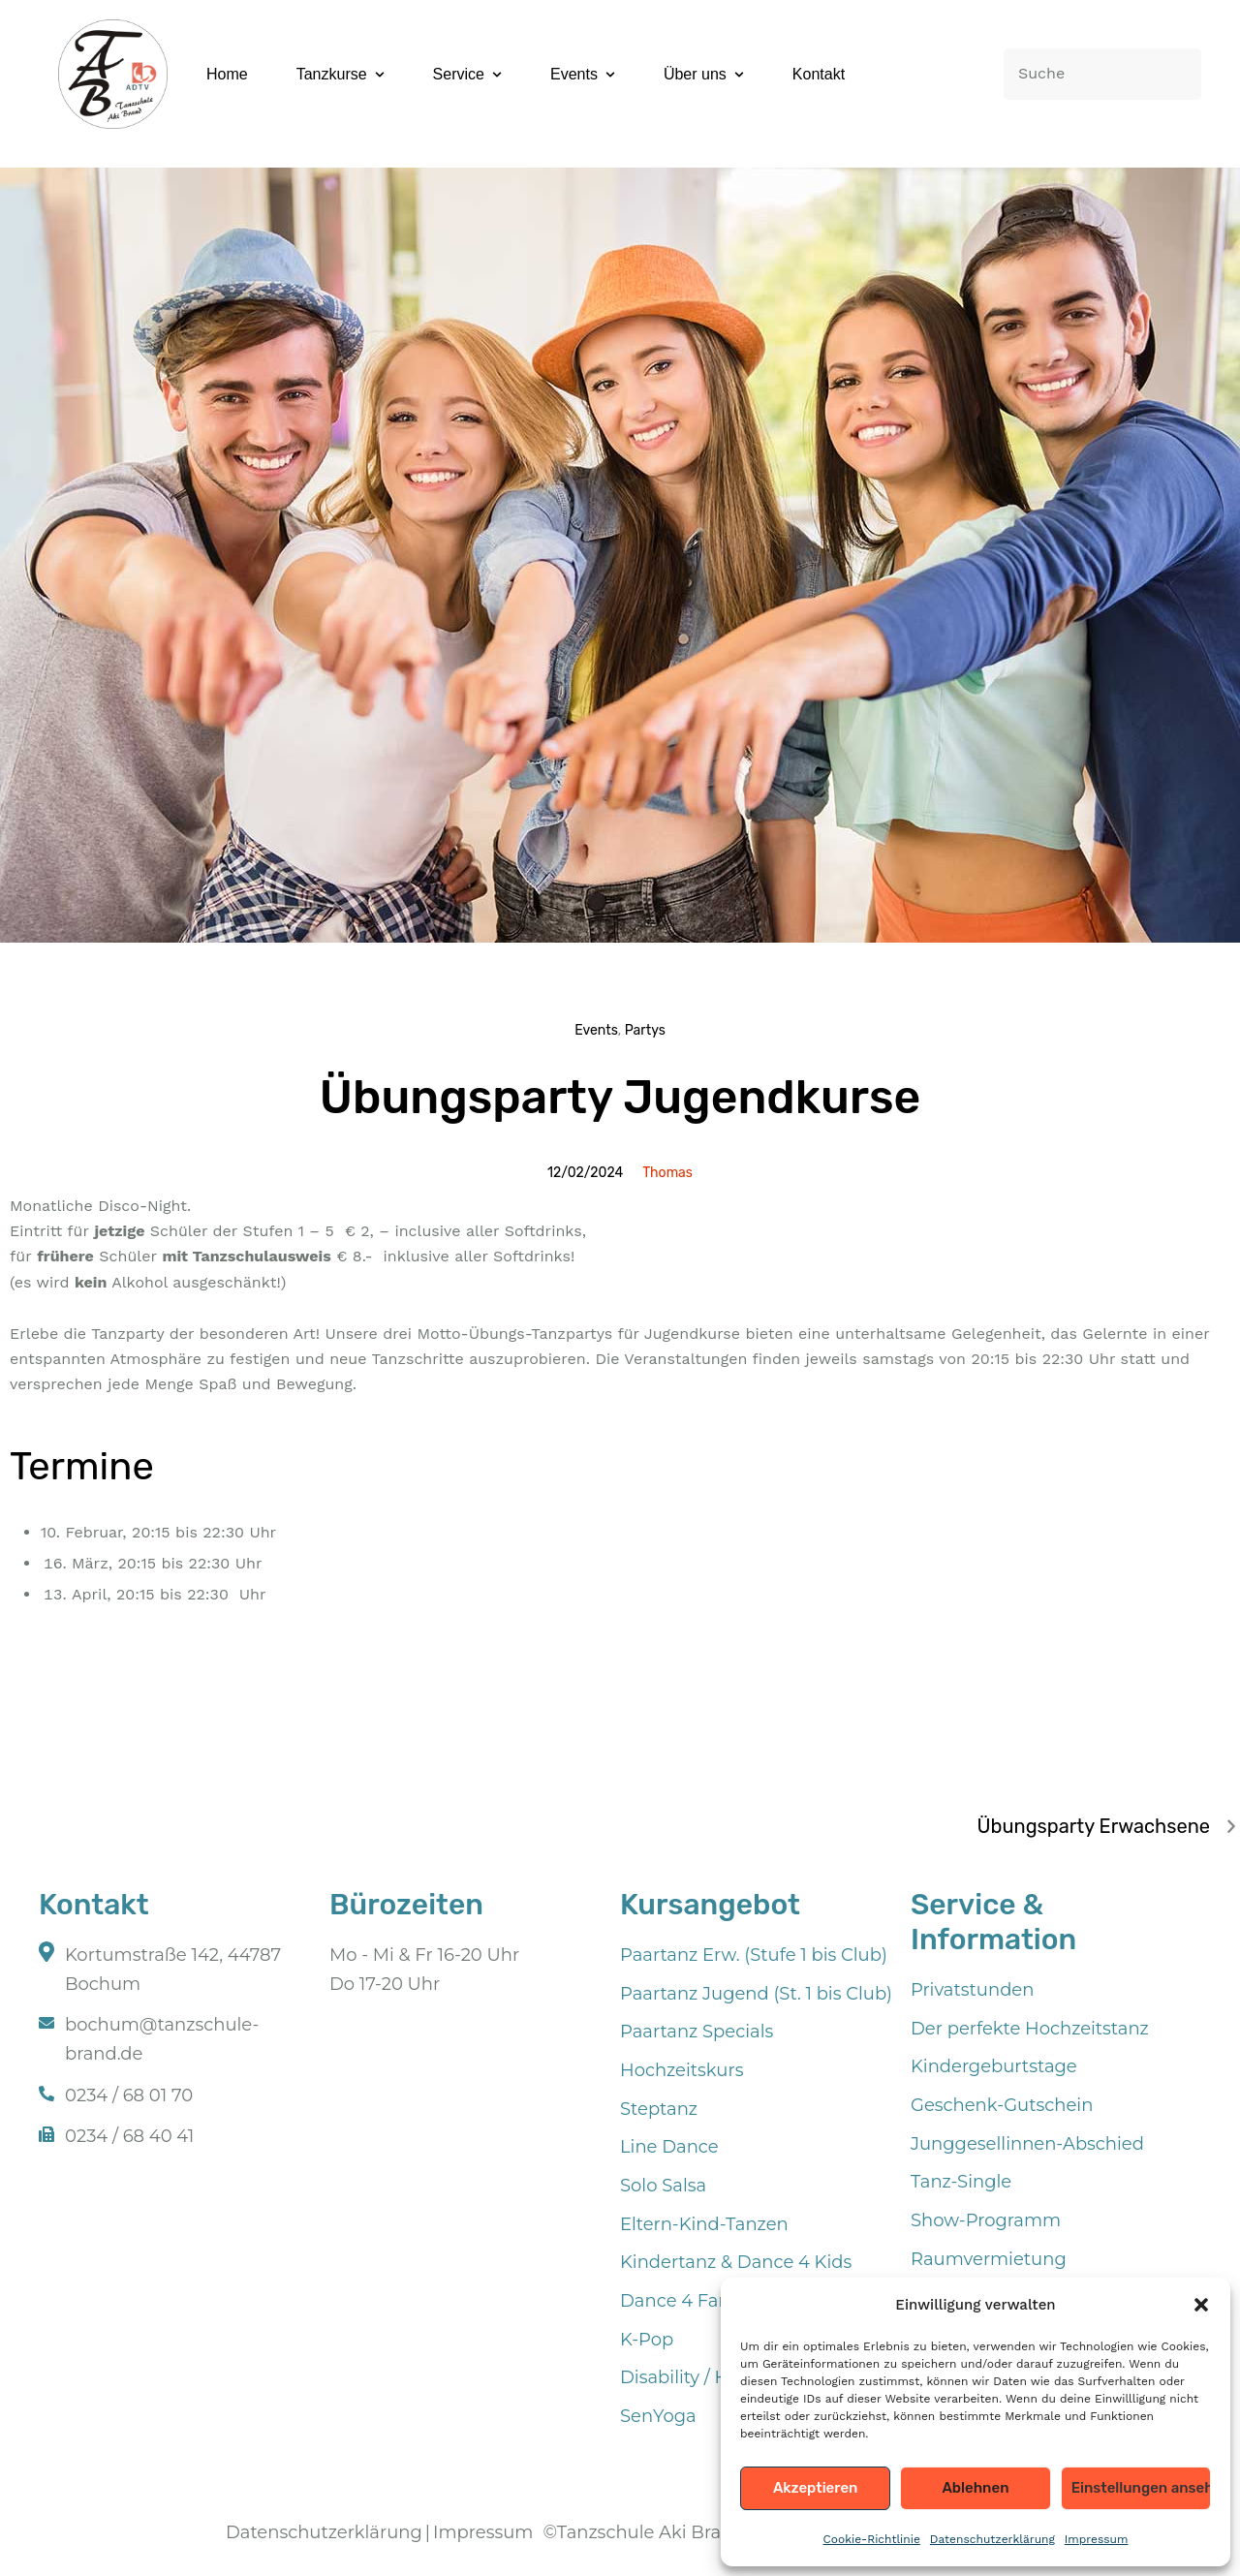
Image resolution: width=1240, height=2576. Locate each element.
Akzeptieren (815, 2488)
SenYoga (658, 2416)
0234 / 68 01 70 (129, 2095)
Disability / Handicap (709, 2377)
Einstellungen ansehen (1141, 2488)
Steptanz (659, 2109)
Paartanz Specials (696, 2031)
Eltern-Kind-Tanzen (704, 2224)
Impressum (1097, 2539)
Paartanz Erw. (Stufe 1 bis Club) (753, 1955)
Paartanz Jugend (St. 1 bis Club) (756, 1993)
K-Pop (646, 2339)
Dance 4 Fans (679, 2301)
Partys (645, 1030)
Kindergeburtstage (994, 2066)
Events (596, 1030)
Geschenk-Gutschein (1002, 2105)
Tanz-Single (961, 2181)
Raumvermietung (989, 2259)
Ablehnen (975, 2488)
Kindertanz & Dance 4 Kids (736, 2262)
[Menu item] (227, 74)
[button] (1201, 2304)
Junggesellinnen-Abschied (1027, 2144)
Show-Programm (986, 2220)
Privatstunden (972, 1990)
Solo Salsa (663, 2185)
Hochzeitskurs (681, 2070)
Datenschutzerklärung (992, 2539)
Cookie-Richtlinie (871, 2539)
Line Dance (669, 2146)
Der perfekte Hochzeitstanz (1030, 2028)
